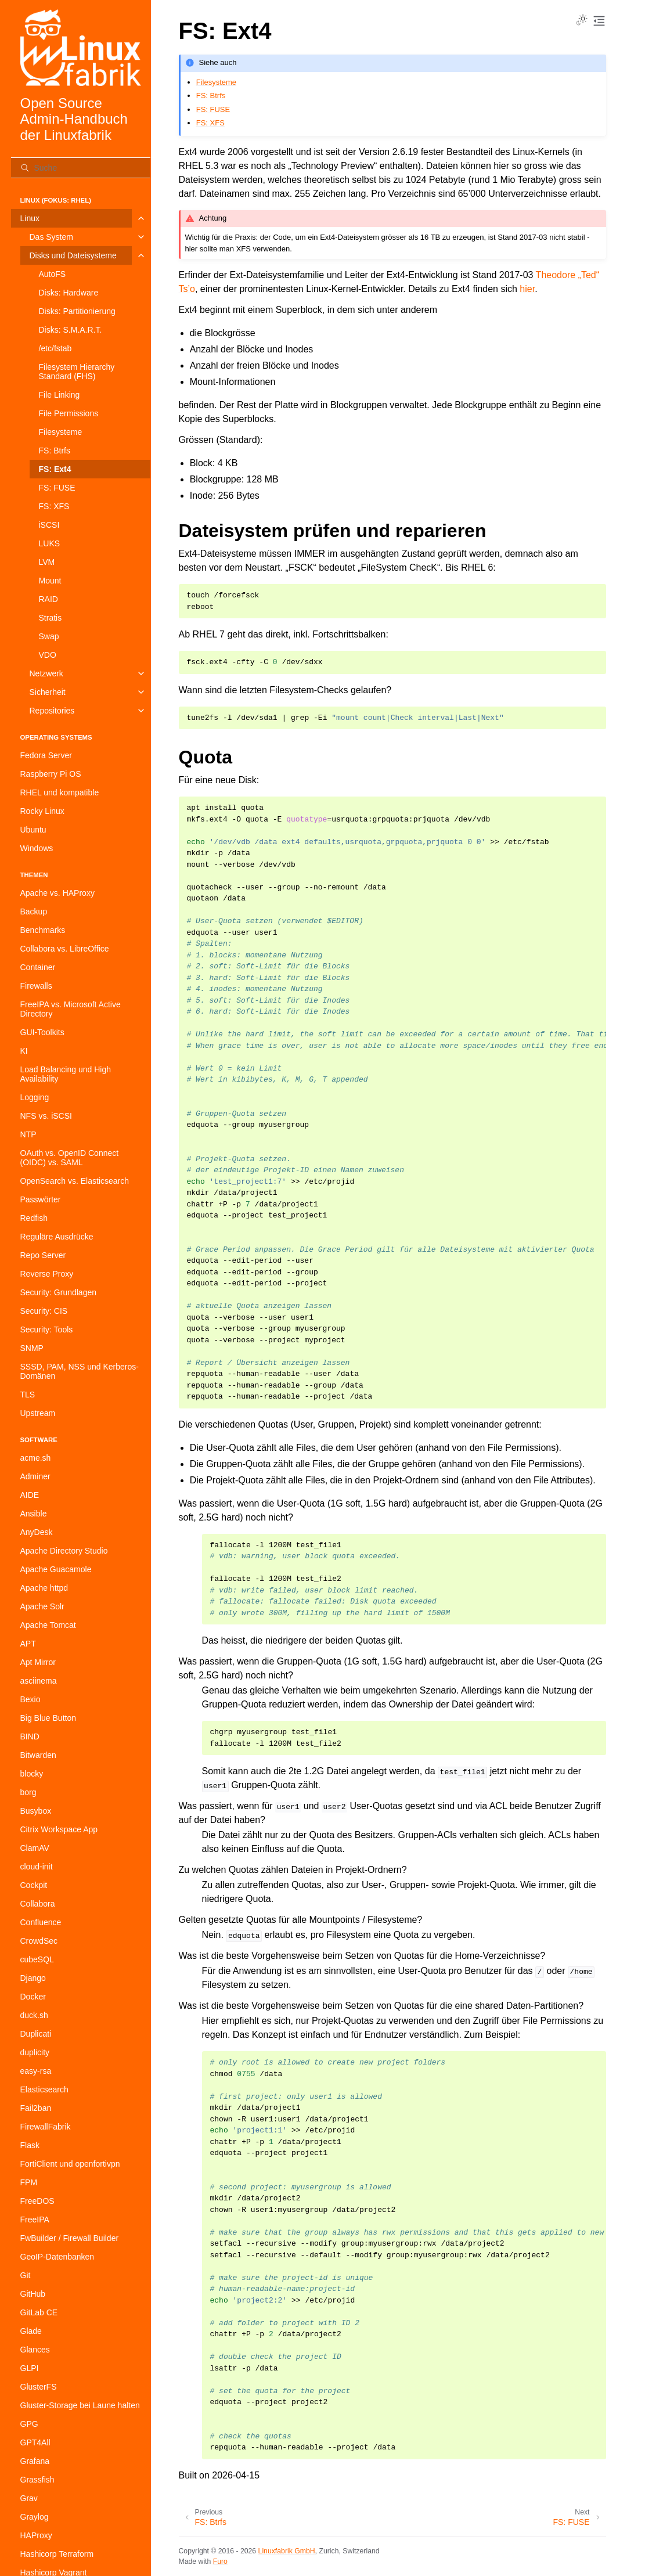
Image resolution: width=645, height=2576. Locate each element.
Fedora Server (46, 755)
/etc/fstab (55, 348)
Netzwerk (46, 673)
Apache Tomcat (48, 1625)
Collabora (37, 1903)
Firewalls (36, 985)
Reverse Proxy (47, 1273)
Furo (220, 2561)
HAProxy (36, 2535)
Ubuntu (33, 829)
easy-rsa (36, 2071)
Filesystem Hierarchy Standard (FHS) (77, 371)
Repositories (52, 710)
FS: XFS (54, 506)
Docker (33, 1996)
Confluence (41, 1922)
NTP (28, 1134)
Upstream (38, 1413)
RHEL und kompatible (59, 792)
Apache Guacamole (56, 1569)
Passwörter (40, 1199)
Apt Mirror (38, 1662)
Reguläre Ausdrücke (56, 1236)
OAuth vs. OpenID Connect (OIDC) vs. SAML (69, 1157)
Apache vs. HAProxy (57, 893)
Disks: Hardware (69, 292)
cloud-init (36, 1866)
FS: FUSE (57, 487)
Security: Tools (46, 1329)
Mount (50, 580)
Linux (29, 218)
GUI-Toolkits (42, 1032)
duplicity (35, 2052)
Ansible (33, 1513)
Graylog (34, 2516)
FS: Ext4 (55, 469)
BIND (29, 1736)
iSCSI (49, 524)
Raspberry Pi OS (50, 774)
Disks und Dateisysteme (73, 255)
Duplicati (36, 2033)
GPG (29, 2424)
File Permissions (69, 413)
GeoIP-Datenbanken (57, 2256)
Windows (36, 848)
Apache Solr (42, 1606)
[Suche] (80, 167)
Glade (31, 2331)
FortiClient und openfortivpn (70, 2163)
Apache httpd (44, 1588)
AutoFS (52, 274)
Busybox (36, 1810)
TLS (27, 1394)
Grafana (35, 2461)
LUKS (49, 543)
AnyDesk (36, 1532)
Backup (34, 911)
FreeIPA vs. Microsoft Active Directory (70, 1009)
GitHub (33, 2293)
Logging (34, 1097)
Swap (49, 636)
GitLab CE (39, 2312)
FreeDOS (37, 2201)
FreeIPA (34, 2219)
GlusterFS (38, 2386)
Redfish (34, 1218)
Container (38, 967)
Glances (35, 2349)
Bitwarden (38, 1755)
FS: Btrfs (54, 450)
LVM (47, 562)
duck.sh (34, 2015)
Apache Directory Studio (64, 1550)
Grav (29, 2498)
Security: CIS (44, 1311)
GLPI (29, 2368)
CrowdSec (39, 1940)
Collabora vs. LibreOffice (64, 948)
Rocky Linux (42, 811)
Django (33, 1978)
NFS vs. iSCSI (46, 1116)
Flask (29, 2145)
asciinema (38, 1680)
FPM (29, 2182)
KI (24, 1050)
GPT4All (35, 2442)
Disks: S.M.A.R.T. (70, 329)
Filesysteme (60, 432)
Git (25, 2275)
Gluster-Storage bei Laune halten (80, 2405)
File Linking (59, 394)
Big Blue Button (48, 1718)
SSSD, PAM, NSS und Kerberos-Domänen (79, 1371)
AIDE (29, 1495)
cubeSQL (37, 1959)
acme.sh (35, 1457)
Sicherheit (48, 692)
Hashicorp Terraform (57, 2554)
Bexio (30, 1699)
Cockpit (34, 1885)
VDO (47, 655)
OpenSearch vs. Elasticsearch (74, 1181)
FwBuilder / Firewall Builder (69, 2238)
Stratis (50, 617)
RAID (48, 599)
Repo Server (43, 1255)
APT (28, 1643)
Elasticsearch (44, 2089)
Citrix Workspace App (59, 1829)
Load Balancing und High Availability (65, 1074)
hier (527, 289)
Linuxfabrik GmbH (286, 2551)
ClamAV (34, 1848)
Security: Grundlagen (58, 1292)
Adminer (35, 1476)
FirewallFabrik (45, 2126)
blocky (32, 1773)
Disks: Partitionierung (77, 311)
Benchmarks (43, 930)
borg (28, 1792)
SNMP (32, 1348)
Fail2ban (36, 2108)
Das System (51, 237)
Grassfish (37, 2479)
